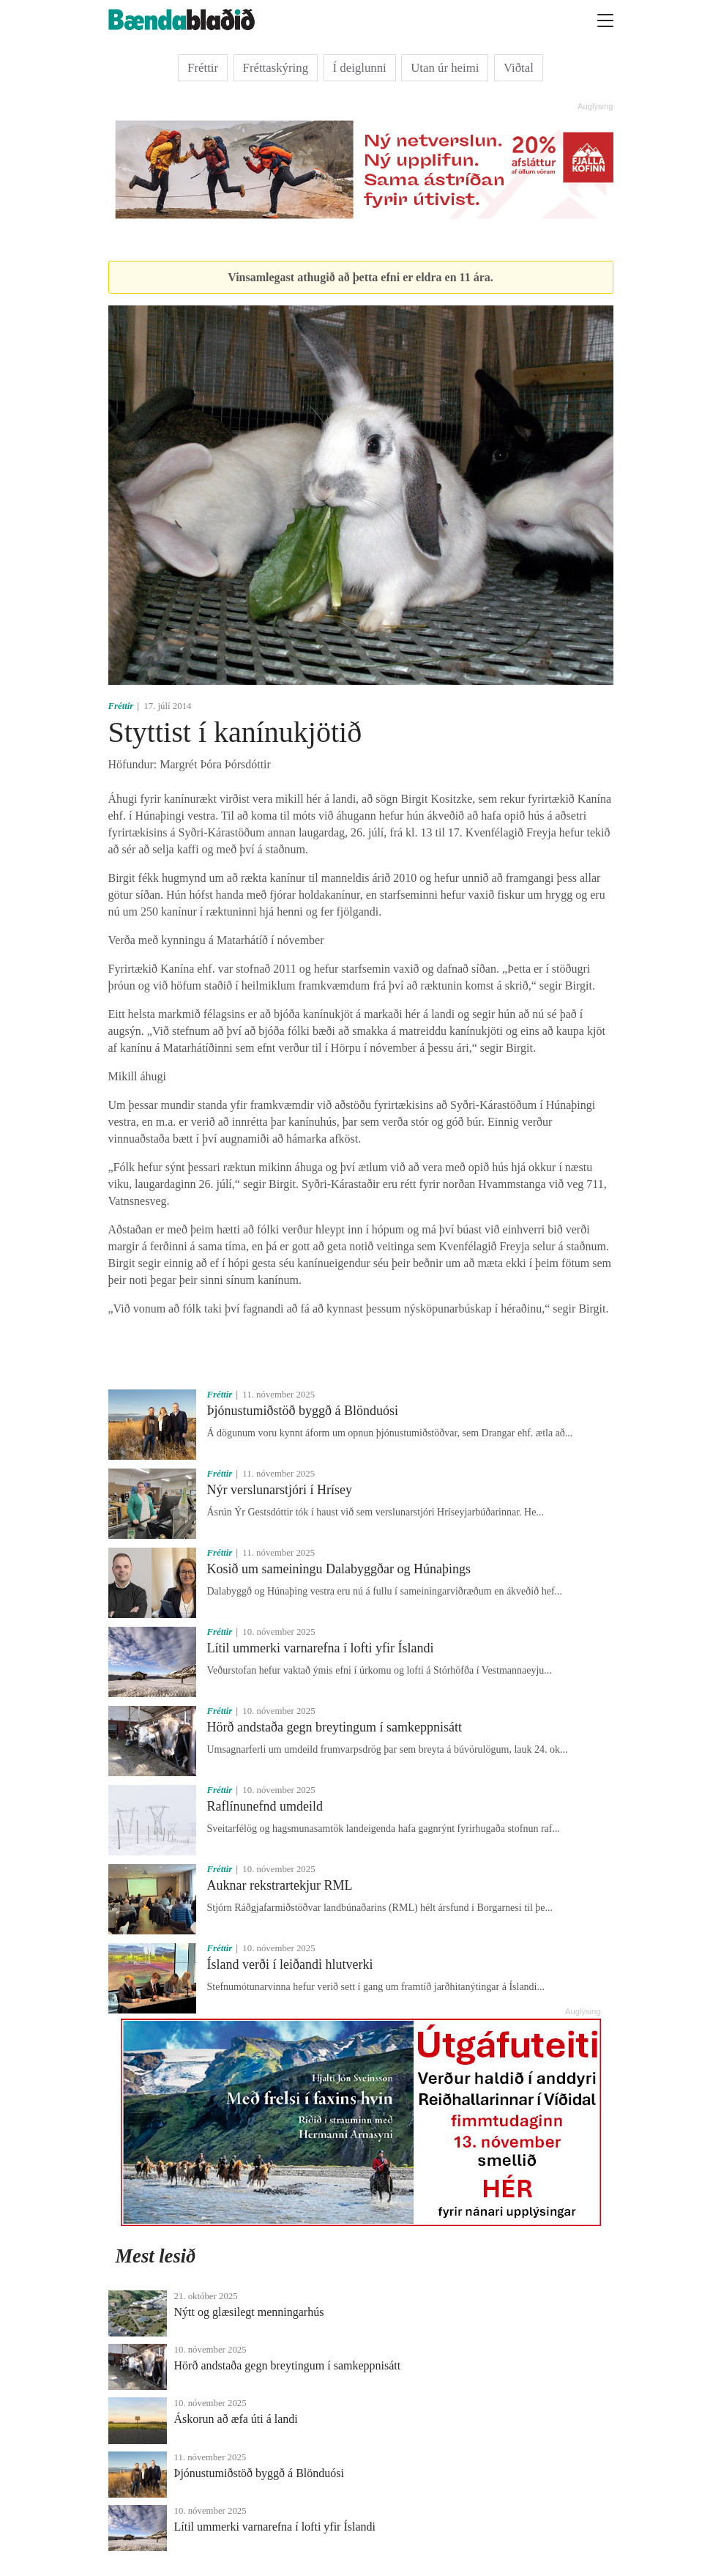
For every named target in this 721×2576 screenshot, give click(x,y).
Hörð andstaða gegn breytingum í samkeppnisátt (334, 1727)
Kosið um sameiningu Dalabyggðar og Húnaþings (339, 1569)
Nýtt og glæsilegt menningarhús (249, 2312)
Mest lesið (156, 2256)
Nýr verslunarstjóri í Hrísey (279, 1489)
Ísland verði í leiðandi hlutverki (290, 1964)
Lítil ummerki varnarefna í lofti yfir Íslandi (320, 1648)
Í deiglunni (359, 68)
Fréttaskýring (276, 68)
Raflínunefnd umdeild (265, 1806)
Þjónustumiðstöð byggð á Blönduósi (303, 1410)
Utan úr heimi (445, 68)
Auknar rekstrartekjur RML (280, 1885)
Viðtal (519, 68)
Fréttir (202, 68)
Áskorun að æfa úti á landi (236, 2419)
